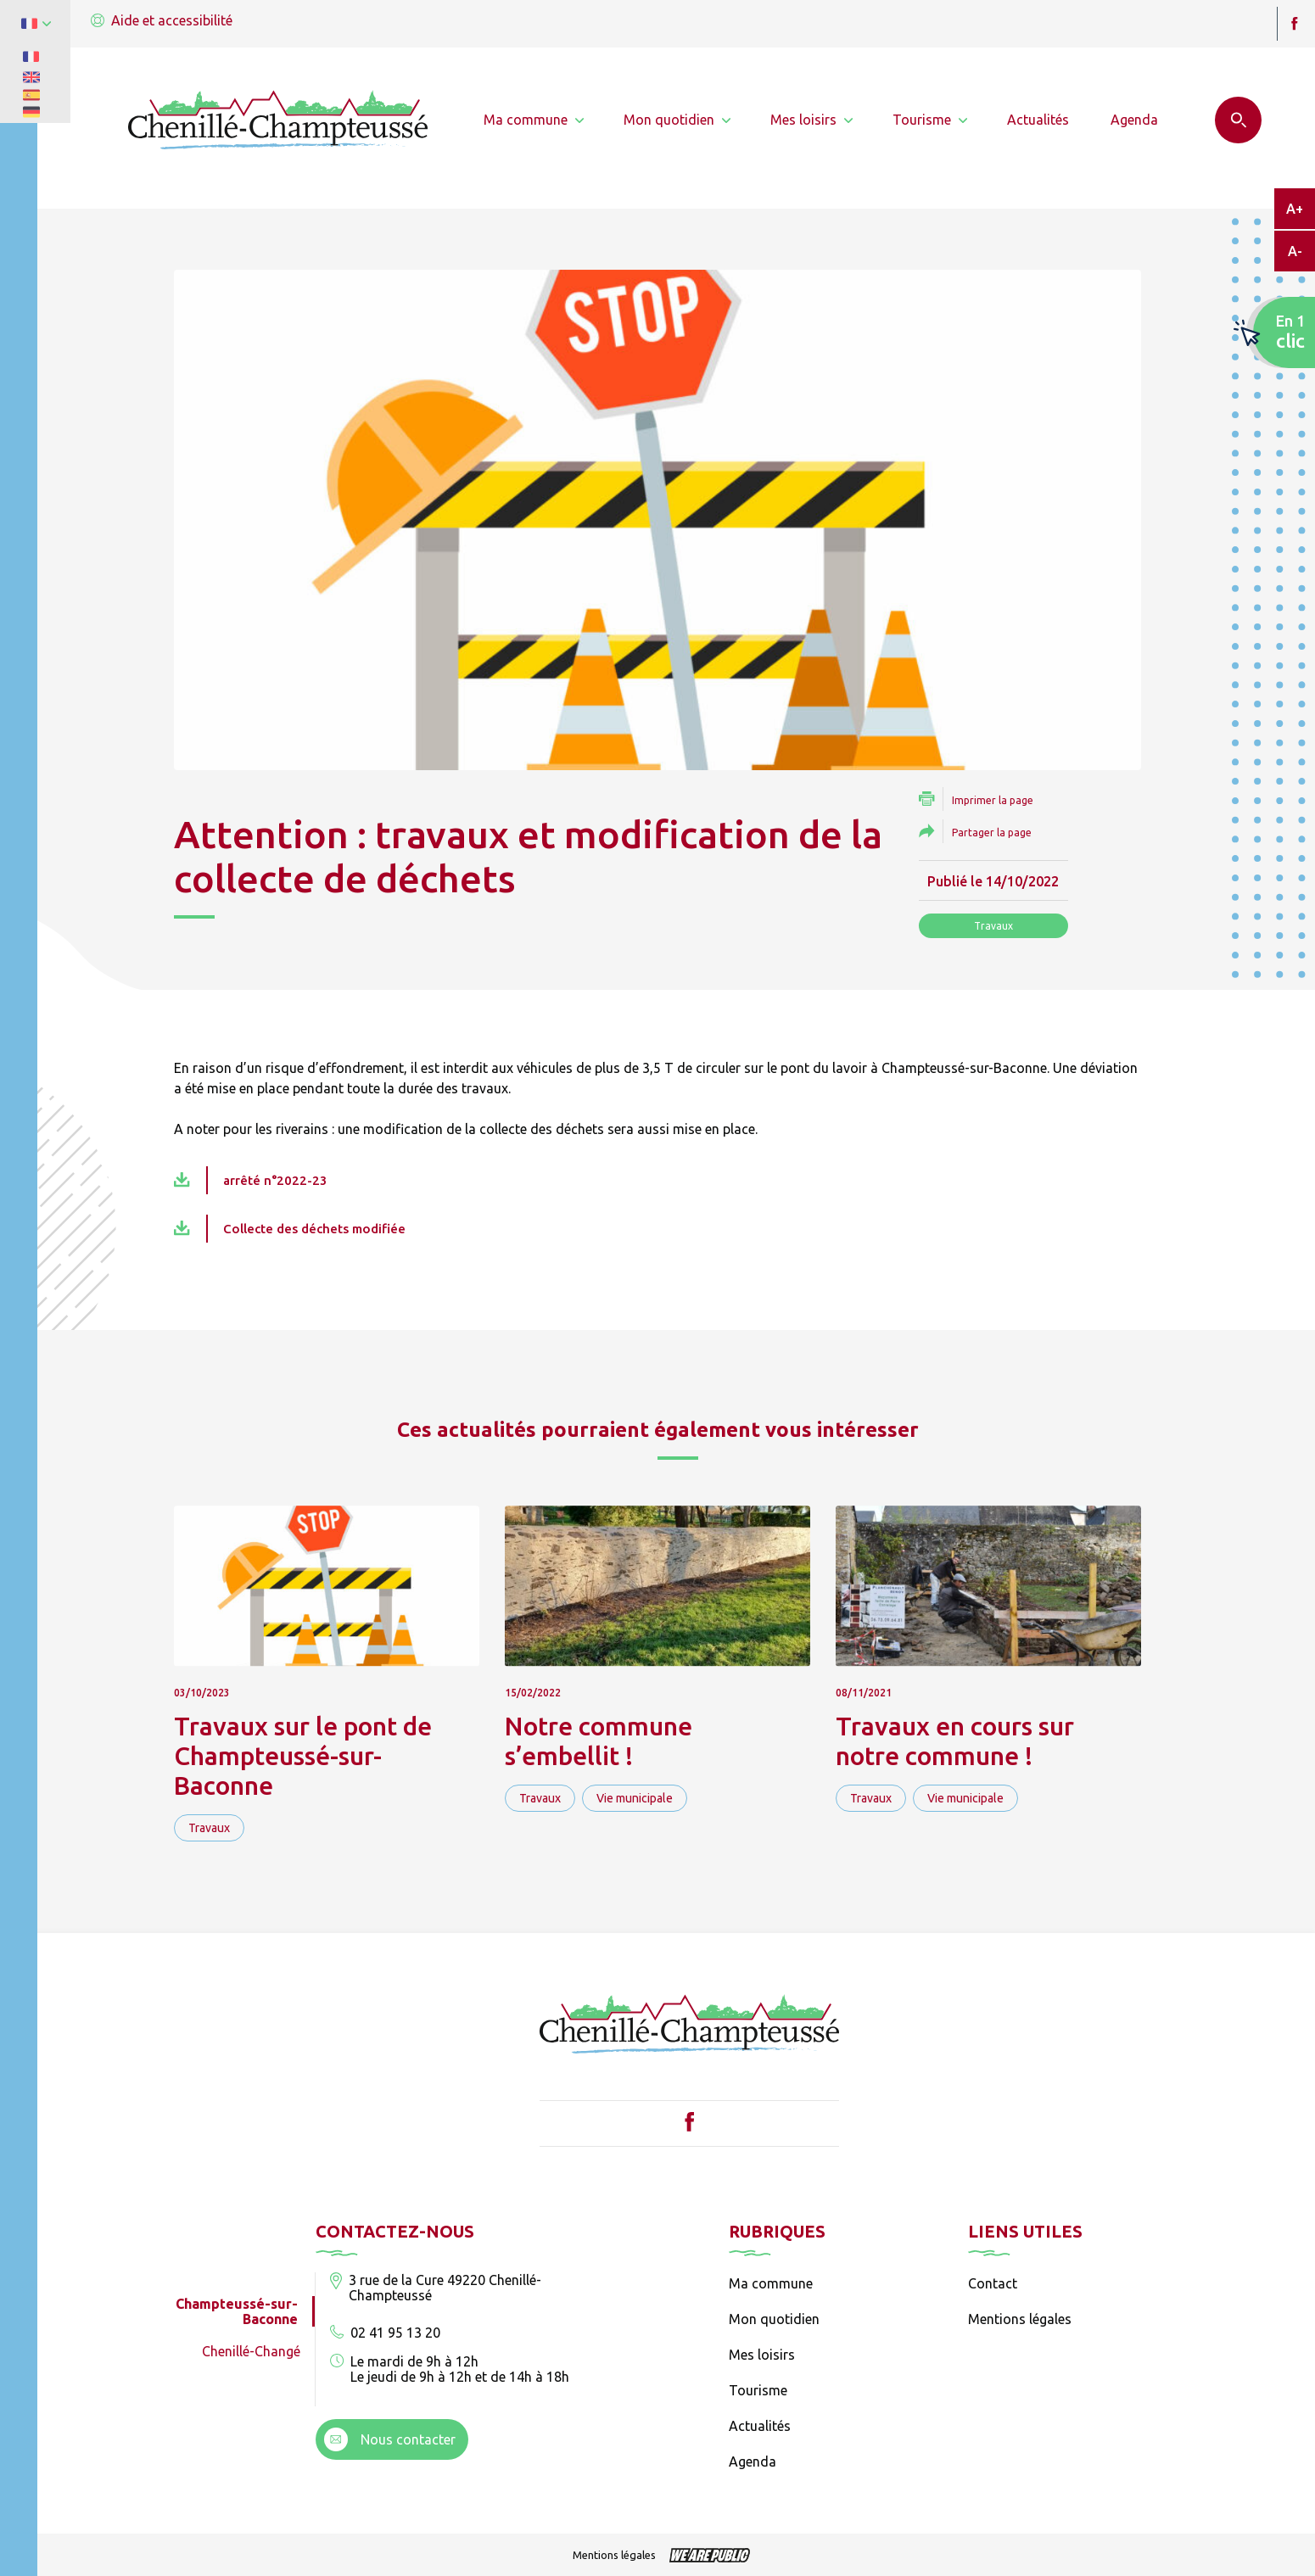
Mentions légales (1020, 2319)
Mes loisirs (762, 2354)
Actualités (760, 2426)
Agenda (752, 2461)
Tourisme (758, 2390)
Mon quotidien (774, 2319)
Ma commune (771, 2283)
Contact (992, 2283)
